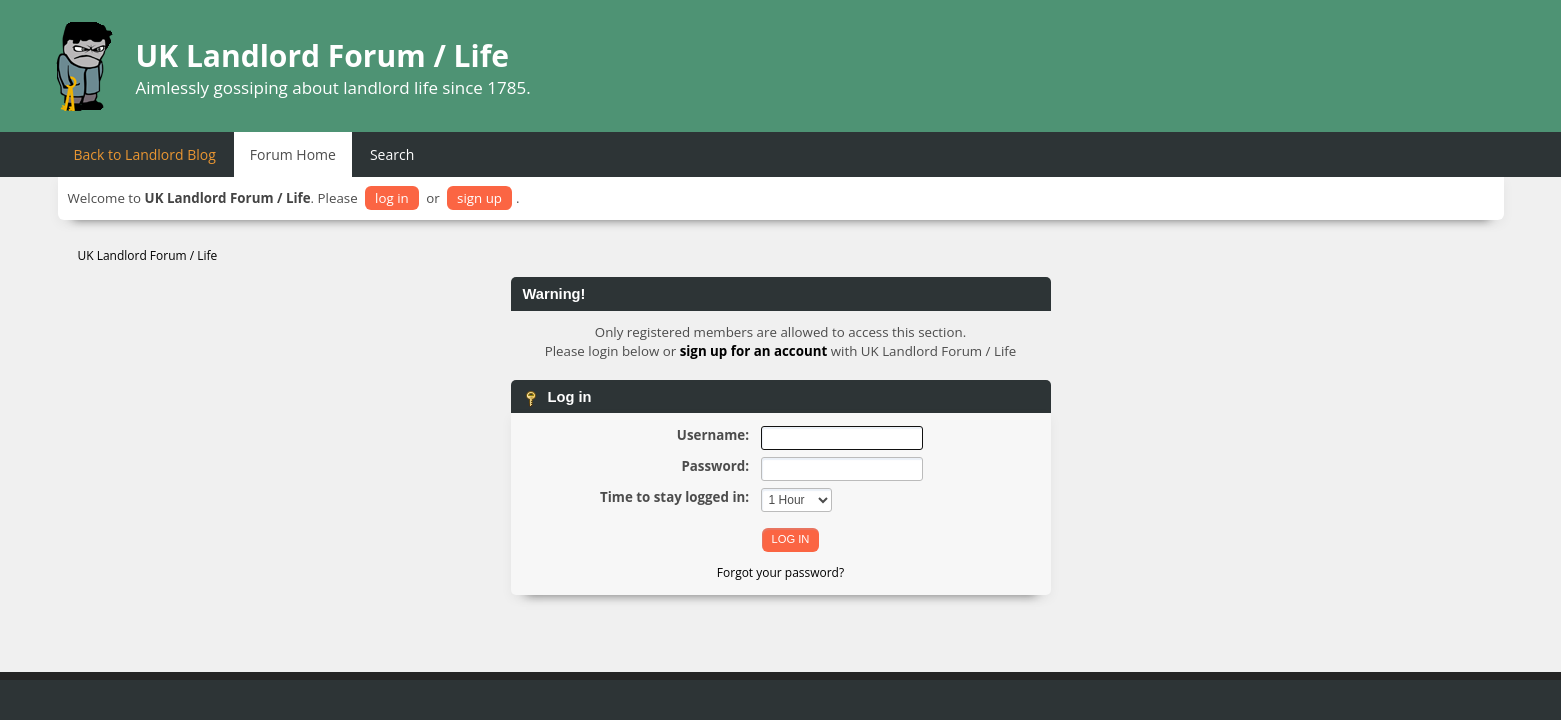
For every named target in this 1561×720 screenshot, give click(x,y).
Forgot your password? (780, 572)
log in (392, 198)
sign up (479, 198)
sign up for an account (754, 351)
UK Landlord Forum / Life (323, 55)
